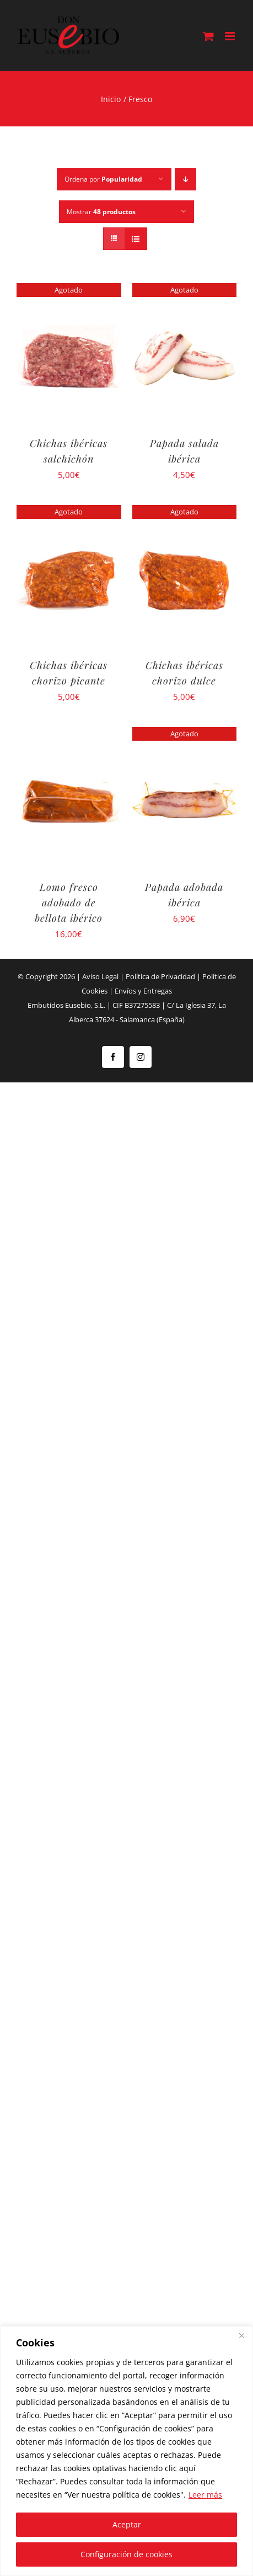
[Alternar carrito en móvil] (208, 36)
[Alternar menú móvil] (230, 36)
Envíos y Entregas (143, 991)
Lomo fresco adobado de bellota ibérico (69, 902)
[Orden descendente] (185, 179)
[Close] (241, 2335)
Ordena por (103, 179)
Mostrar (101, 211)
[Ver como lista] (136, 238)
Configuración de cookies (126, 2554)
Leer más (205, 2494)
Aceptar (126, 2524)
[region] (126, 2451)
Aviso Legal (100, 976)
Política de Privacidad (160, 976)
